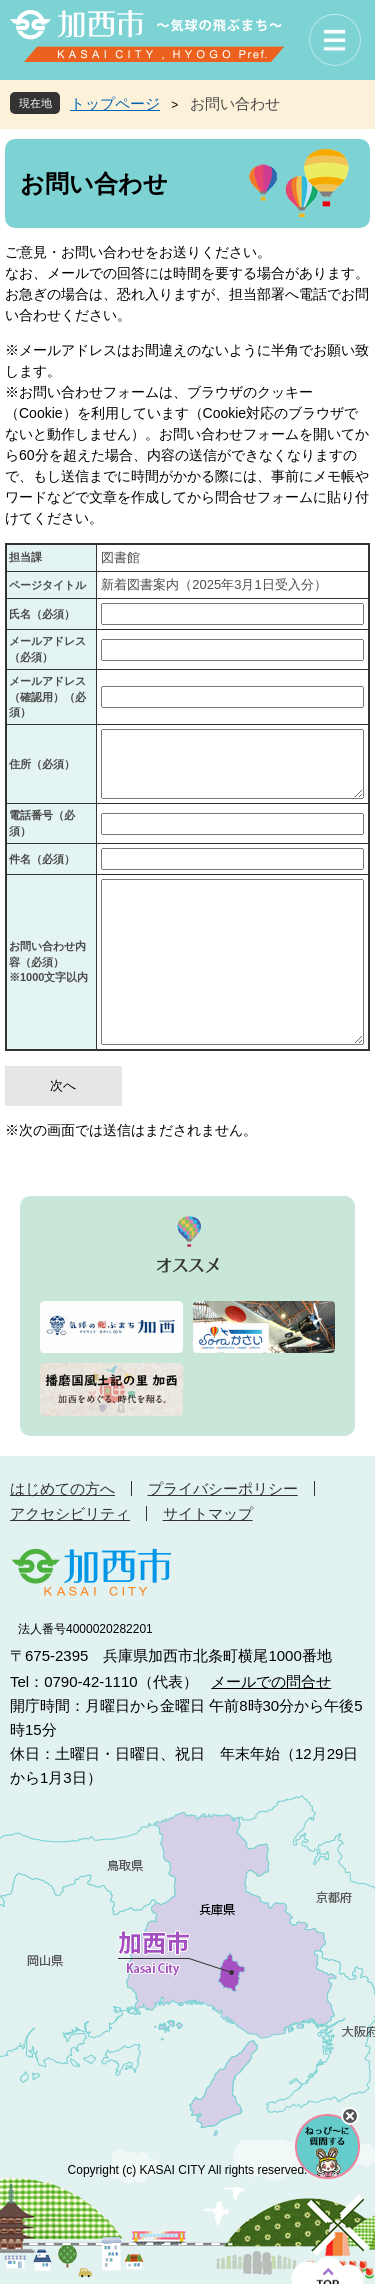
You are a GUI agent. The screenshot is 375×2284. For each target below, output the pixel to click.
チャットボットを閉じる (350, 2116)
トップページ (115, 103)
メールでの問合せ (271, 1681)
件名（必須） (42, 859)
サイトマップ (208, 1513)
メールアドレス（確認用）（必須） (47, 696)
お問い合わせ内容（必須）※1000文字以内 (48, 961)
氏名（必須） (42, 614)
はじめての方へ (62, 1488)
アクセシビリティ (70, 1513)
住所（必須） (42, 764)
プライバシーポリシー (223, 1488)
